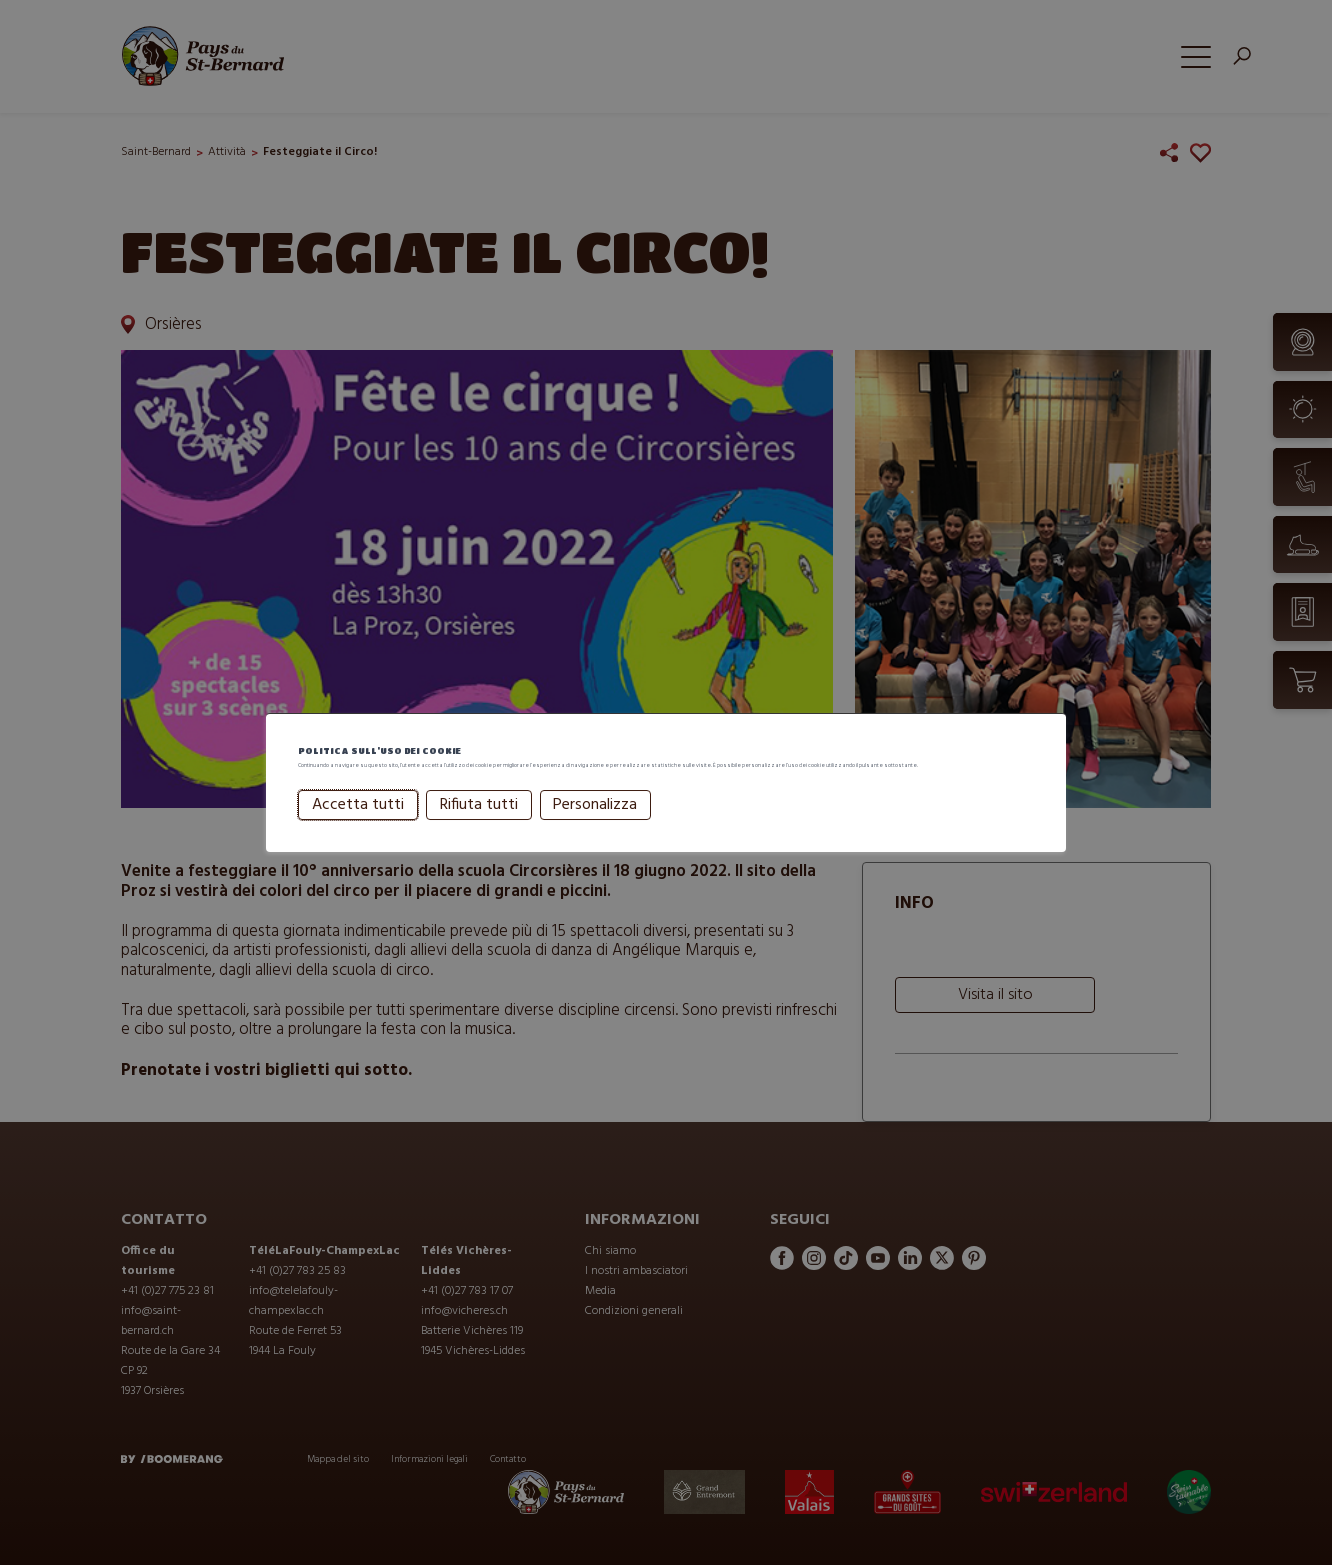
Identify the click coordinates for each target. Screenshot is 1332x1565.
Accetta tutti (358, 829)
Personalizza (595, 829)
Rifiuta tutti (479, 829)
